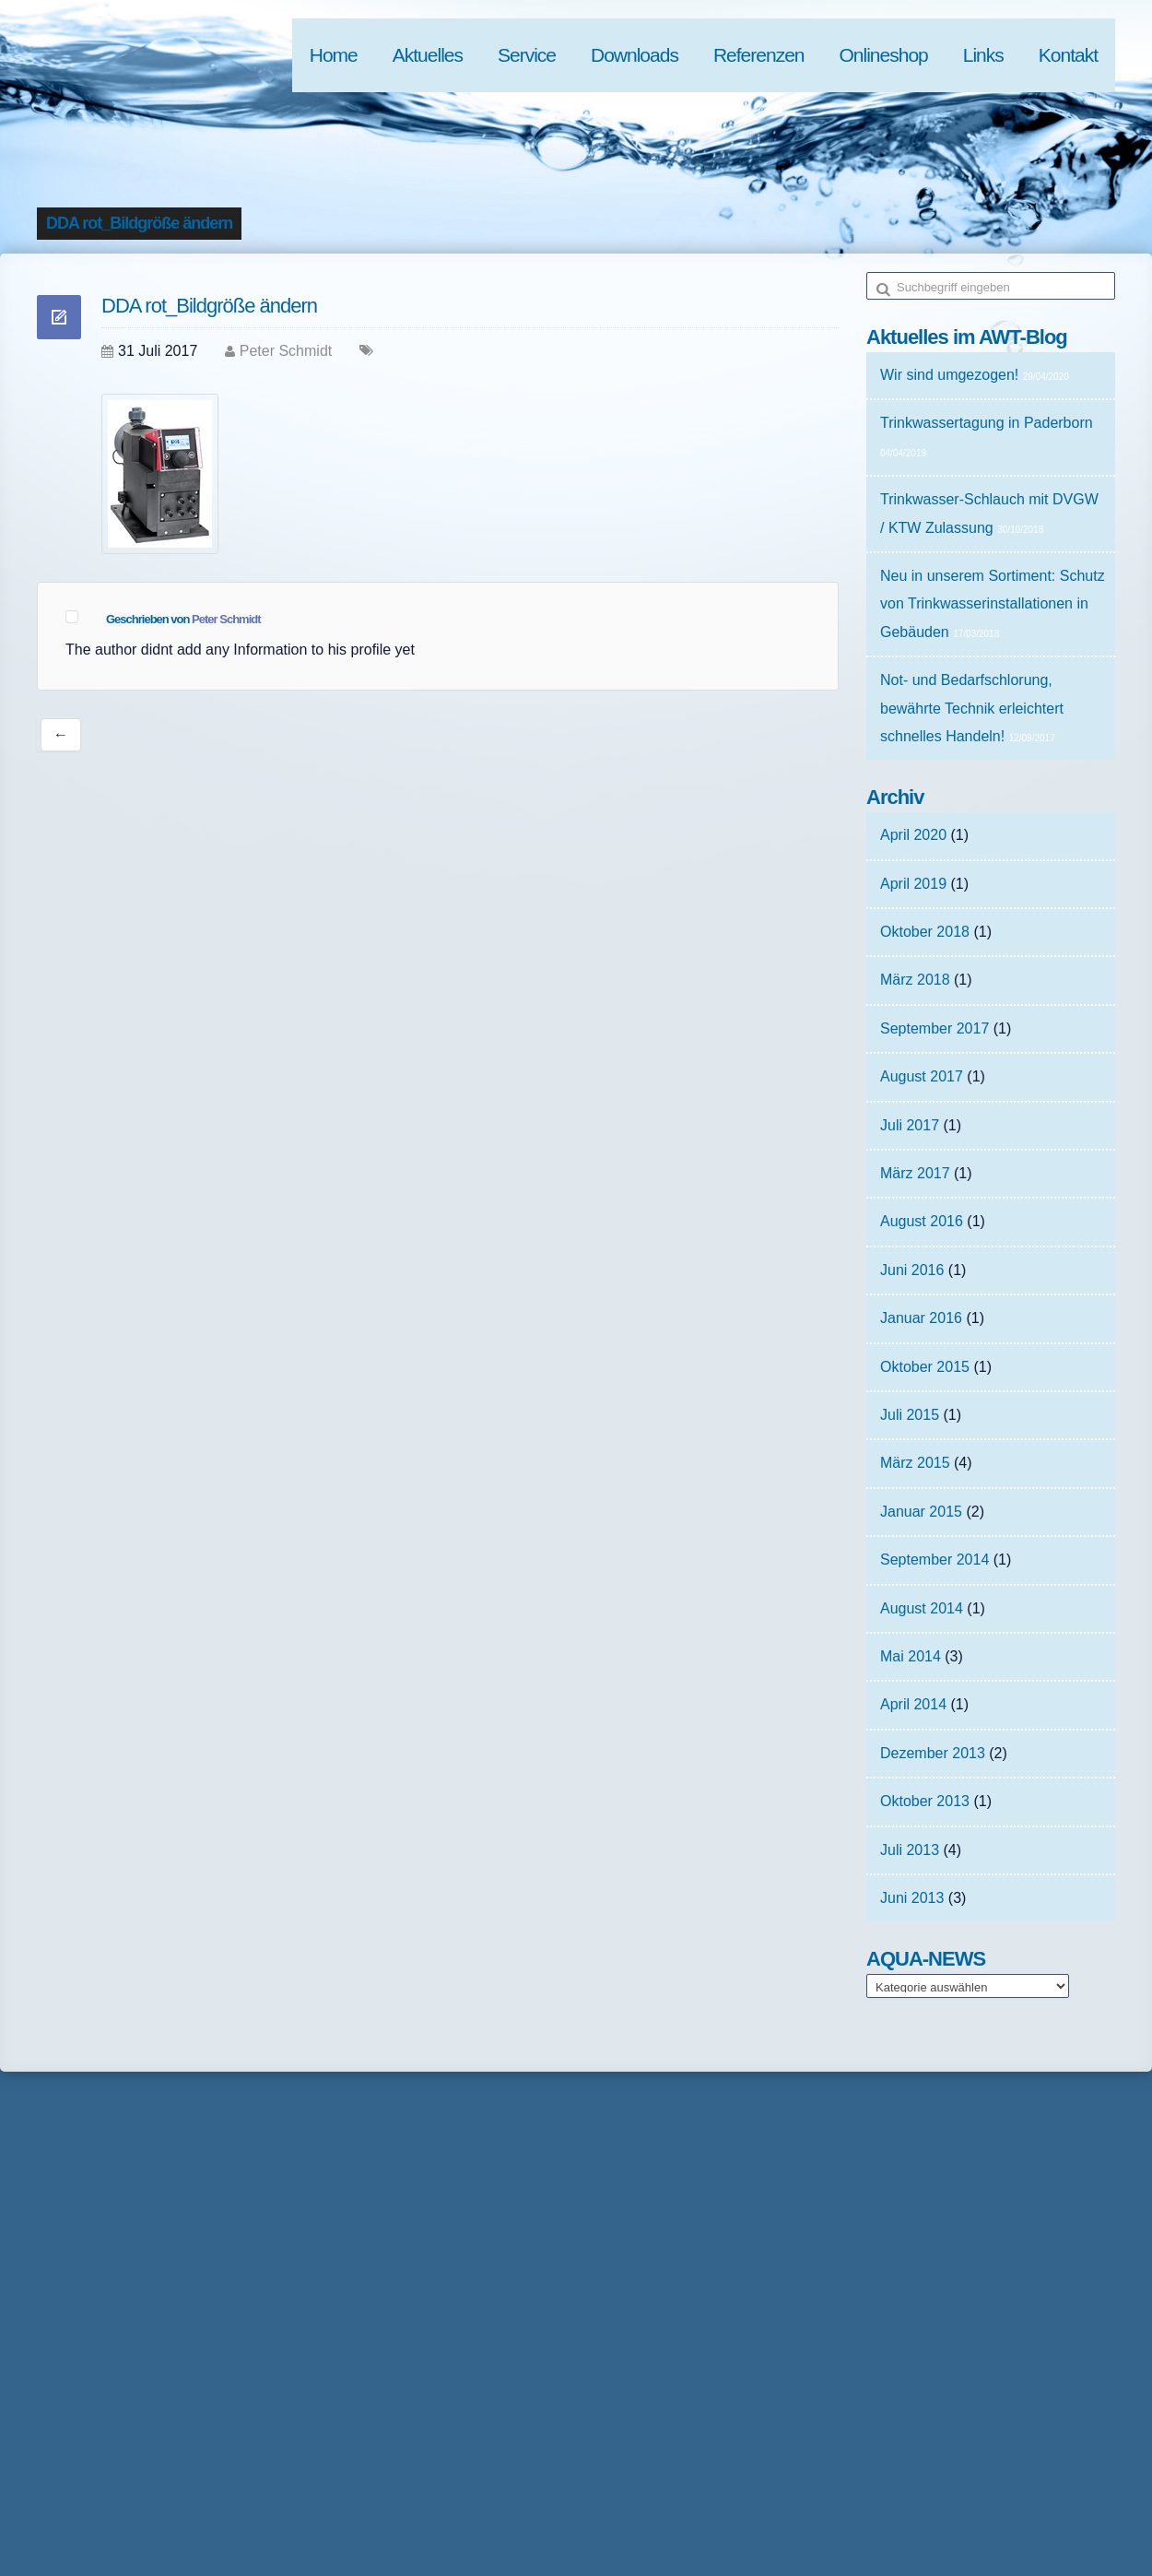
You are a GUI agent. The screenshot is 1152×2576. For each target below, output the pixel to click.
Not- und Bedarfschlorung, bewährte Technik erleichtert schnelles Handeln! (972, 708)
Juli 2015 (909, 1415)
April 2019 (913, 884)
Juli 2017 (909, 1125)
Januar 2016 (921, 1318)
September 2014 (934, 1559)
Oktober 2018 (925, 931)
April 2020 (913, 835)
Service (527, 54)
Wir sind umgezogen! (949, 375)
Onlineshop (884, 54)
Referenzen (759, 54)
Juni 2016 (912, 1270)
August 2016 (921, 1221)
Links (983, 54)
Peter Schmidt (286, 351)
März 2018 (915, 979)
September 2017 (934, 1028)
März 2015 (915, 1463)
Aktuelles (428, 54)
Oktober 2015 (925, 1367)
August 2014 (921, 1608)
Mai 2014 (910, 1656)
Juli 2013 (909, 1850)
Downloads (634, 54)
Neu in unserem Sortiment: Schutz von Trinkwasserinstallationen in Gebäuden (992, 604)
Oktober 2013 (925, 1801)
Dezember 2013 (932, 1753)
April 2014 (913, 1704)
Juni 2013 (912, 1898)
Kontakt (1068, 54)
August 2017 (921, 1076)
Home (334, 54)
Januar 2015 (921, 1511)
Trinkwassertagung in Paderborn (986, 423)
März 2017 (915, 1173)
